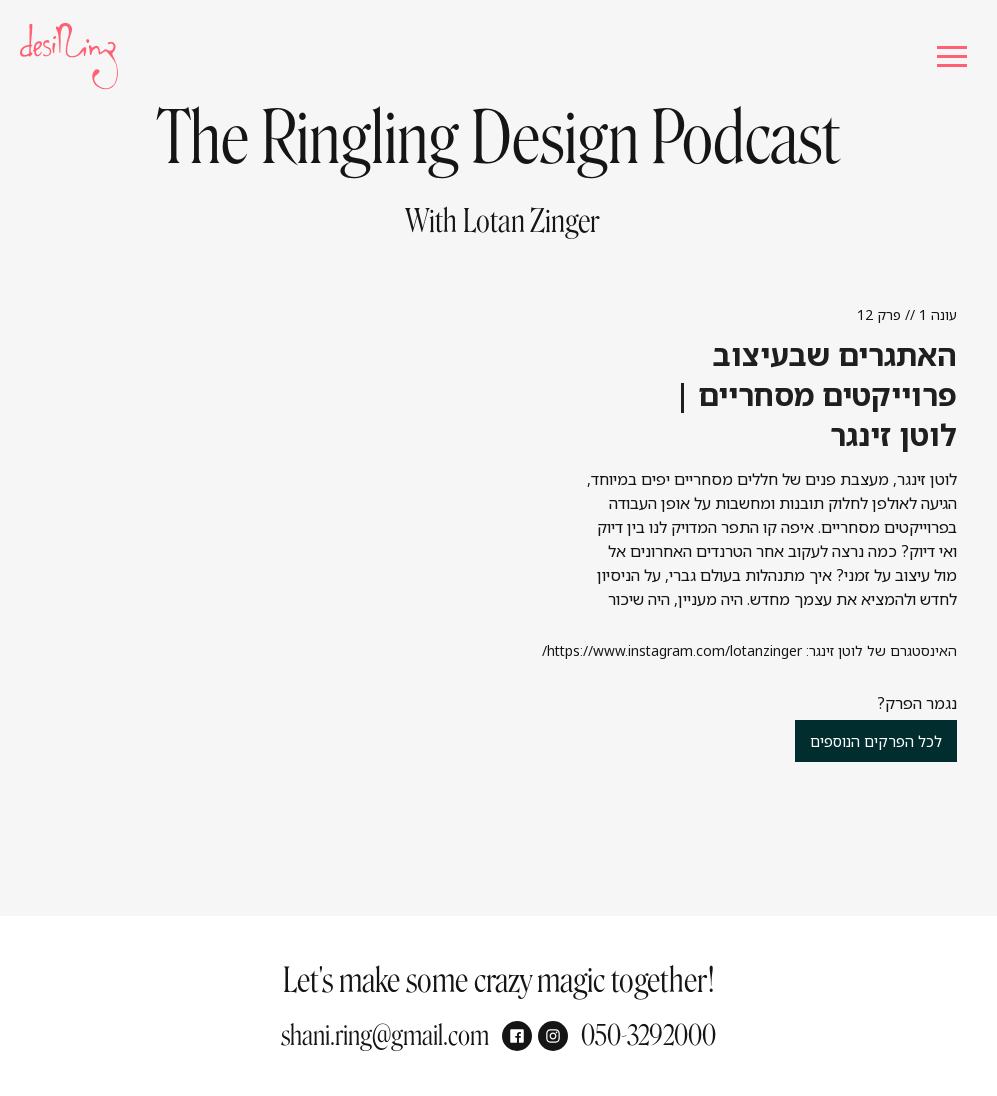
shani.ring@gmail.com (385, 1036)
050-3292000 (648, 1036)
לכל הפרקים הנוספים (876, 741)
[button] (952, 56)
